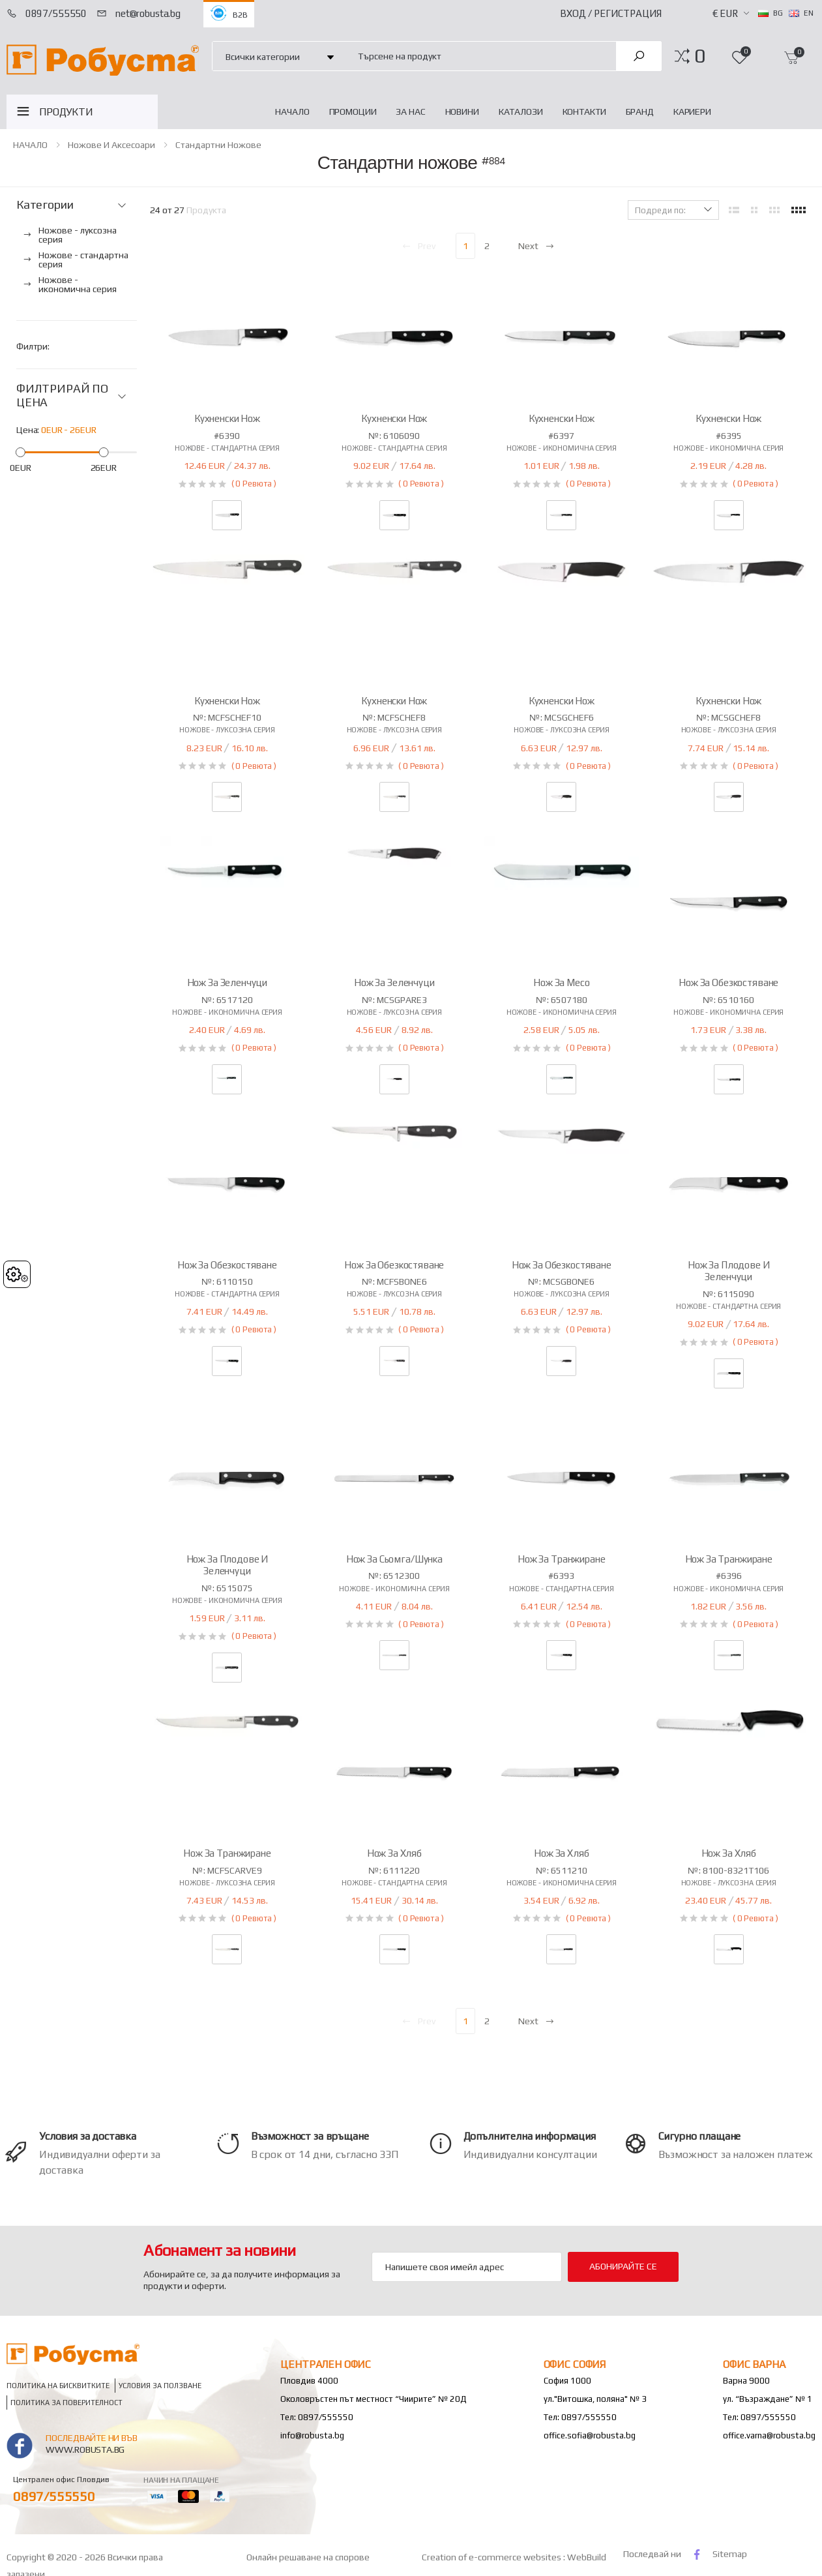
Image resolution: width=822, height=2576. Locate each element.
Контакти (584, 111)
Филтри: (33, 346)
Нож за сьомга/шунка (394, 1559)
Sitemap (729, 2553)
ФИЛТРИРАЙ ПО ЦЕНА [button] (62, 395)
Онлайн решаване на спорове (308, 2557)
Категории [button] (44, 204)
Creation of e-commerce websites (492, 2557)
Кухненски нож (227, 418)
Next (536, 246)
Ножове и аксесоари (111, 145)
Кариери (692, 111)
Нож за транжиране (561, 1559)
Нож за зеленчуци (227, 982)
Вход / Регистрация (611, 13)
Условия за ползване (160, 2385)
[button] (699, 56)
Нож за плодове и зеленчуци (729, 1271)
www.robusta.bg (85, 2449)
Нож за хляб (394, 1853)
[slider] (20, 452)
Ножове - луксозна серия (226, 730)
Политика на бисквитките (58, 2385)
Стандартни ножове (218, 145)
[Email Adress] (466, 2267)
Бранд (640, 111)
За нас (410, 111)
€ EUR (725, 13)
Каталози (521, 111)
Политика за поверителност (66, 2402)
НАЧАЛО (292, 111)
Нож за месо (561, 982)
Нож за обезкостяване (728, 982)
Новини (462, 111)
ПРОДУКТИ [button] (66, 112)
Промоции (353, 111)
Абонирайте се (622, 2266)
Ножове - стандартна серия (227, 448)
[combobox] (479, 56)
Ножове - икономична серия (561, 448)
